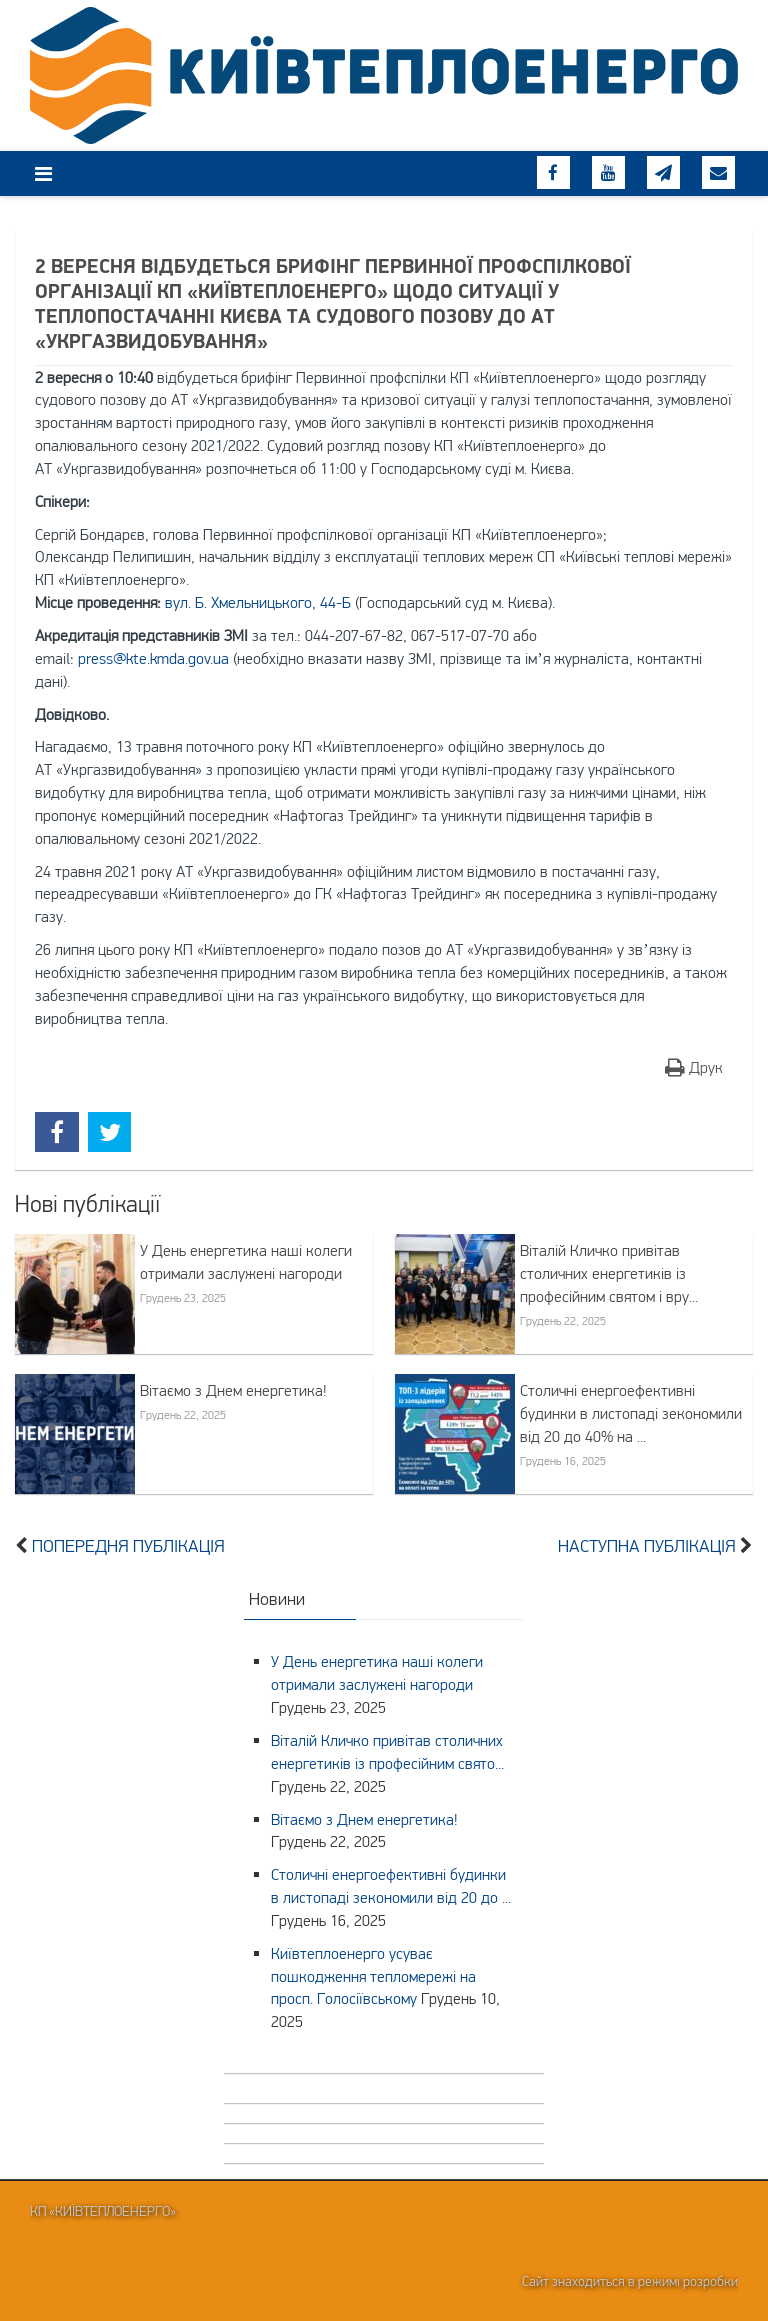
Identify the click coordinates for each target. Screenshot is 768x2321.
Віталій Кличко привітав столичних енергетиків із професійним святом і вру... (609, 1273)
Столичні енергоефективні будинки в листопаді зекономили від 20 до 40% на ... (631, 1413)
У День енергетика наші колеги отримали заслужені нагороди (246, 1261)
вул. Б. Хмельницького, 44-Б (258, 602)
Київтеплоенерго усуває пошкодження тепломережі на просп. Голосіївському (373, 1976)
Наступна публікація (647, 1546)
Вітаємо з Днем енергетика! (233, 1390)
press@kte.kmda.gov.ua (153, 658)
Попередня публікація (128, 1546)
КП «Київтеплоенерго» (103, 2211)
